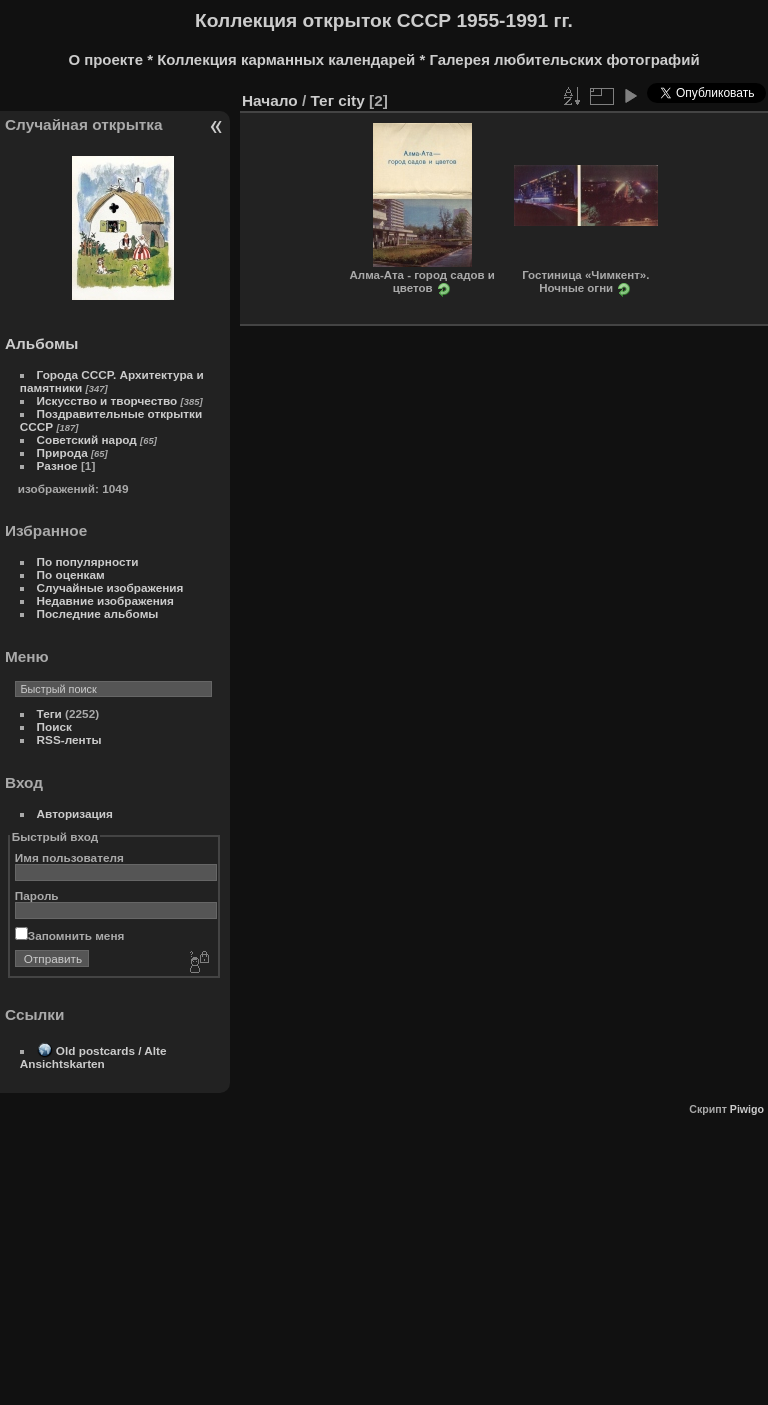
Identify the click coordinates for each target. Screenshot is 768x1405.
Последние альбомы (98, 613)
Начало (270, 100)
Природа (62, 452)
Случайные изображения (110, 587)
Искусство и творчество (107, 400)
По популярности (88, 561)
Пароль (37, 895)
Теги (49, 713)
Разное (57, 465)
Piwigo (747, 1109)
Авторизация (75, 813)
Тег (322, 100)
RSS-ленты (69, 739)
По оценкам (71, 574)
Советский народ (87, 439)
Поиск (54, 726)
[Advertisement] (382, 1255)
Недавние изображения (105, 600)
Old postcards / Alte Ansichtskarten (93, 1057)
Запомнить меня (70, 935)
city (351, 100)
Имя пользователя (69, 857)
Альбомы (41, 343)
